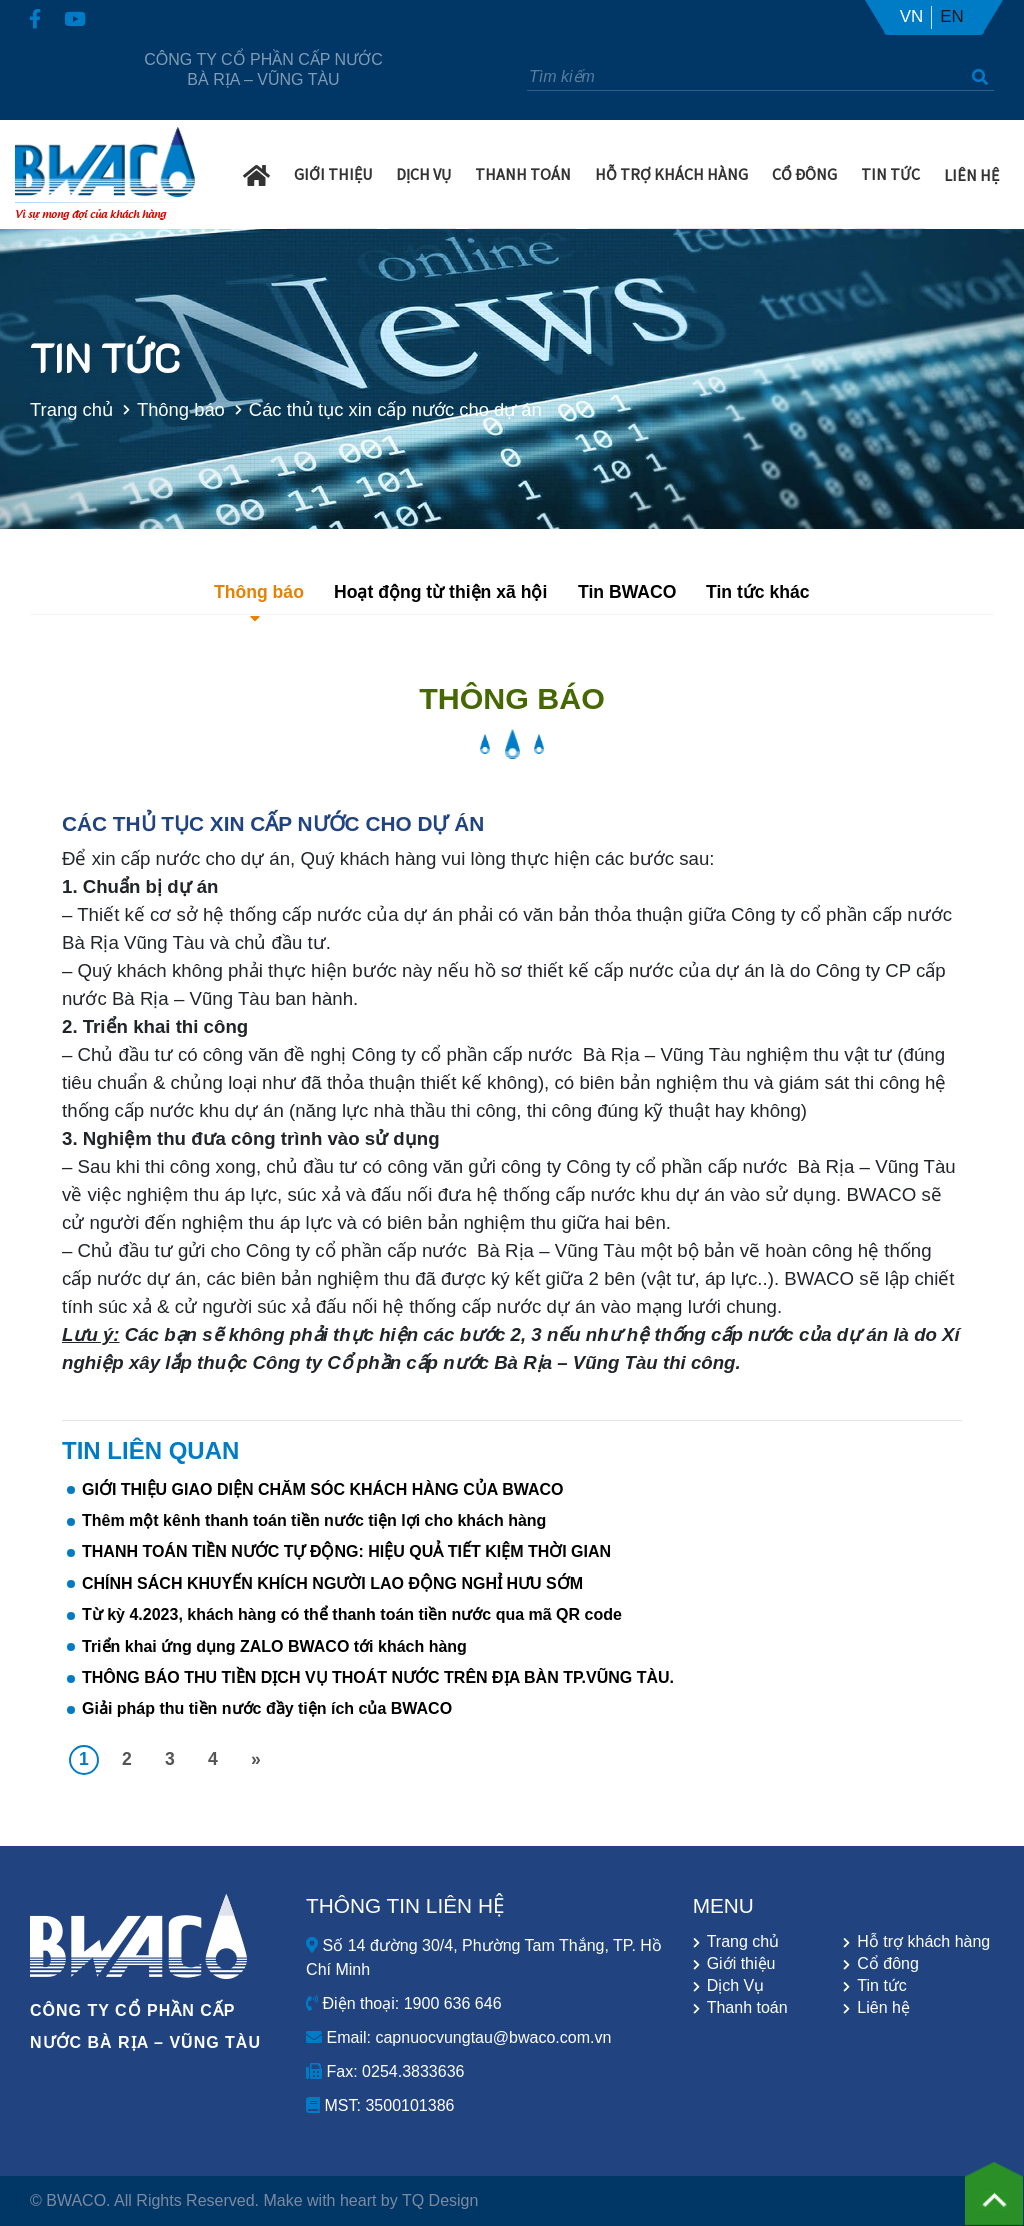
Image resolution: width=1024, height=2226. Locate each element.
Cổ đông (888, 1964)
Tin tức (882, 1986)
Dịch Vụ (423, 173)
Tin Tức (890, 173)
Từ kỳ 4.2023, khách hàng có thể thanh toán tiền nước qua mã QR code (352, 1614)
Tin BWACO (627, 592)
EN (952, 16)
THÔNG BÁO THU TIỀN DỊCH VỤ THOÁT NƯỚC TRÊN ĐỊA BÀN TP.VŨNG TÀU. (378, 1677)
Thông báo (175, 409)
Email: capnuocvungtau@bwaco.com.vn (458, 2037)
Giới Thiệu (333, 173)
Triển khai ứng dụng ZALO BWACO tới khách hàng (274, 1646)
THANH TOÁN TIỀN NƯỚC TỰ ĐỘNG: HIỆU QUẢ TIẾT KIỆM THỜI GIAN (346, 1551)
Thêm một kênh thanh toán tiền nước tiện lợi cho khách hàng (314, 1520)
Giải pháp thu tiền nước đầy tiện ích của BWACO (267, 1708)
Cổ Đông (804, 173)
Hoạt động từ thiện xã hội (440, 592)
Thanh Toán (523, 173)
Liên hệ (971, 174)
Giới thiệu (741, 1964)
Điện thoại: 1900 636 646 (403, 2003)
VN (912, 16)
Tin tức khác (758, 592)
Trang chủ (66, 409)
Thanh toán (747, 2008)
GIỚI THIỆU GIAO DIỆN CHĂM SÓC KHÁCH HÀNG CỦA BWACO (323, 1489)
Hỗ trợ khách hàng (671, 173)
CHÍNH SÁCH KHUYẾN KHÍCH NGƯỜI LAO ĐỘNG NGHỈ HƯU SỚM (332, 1583)
